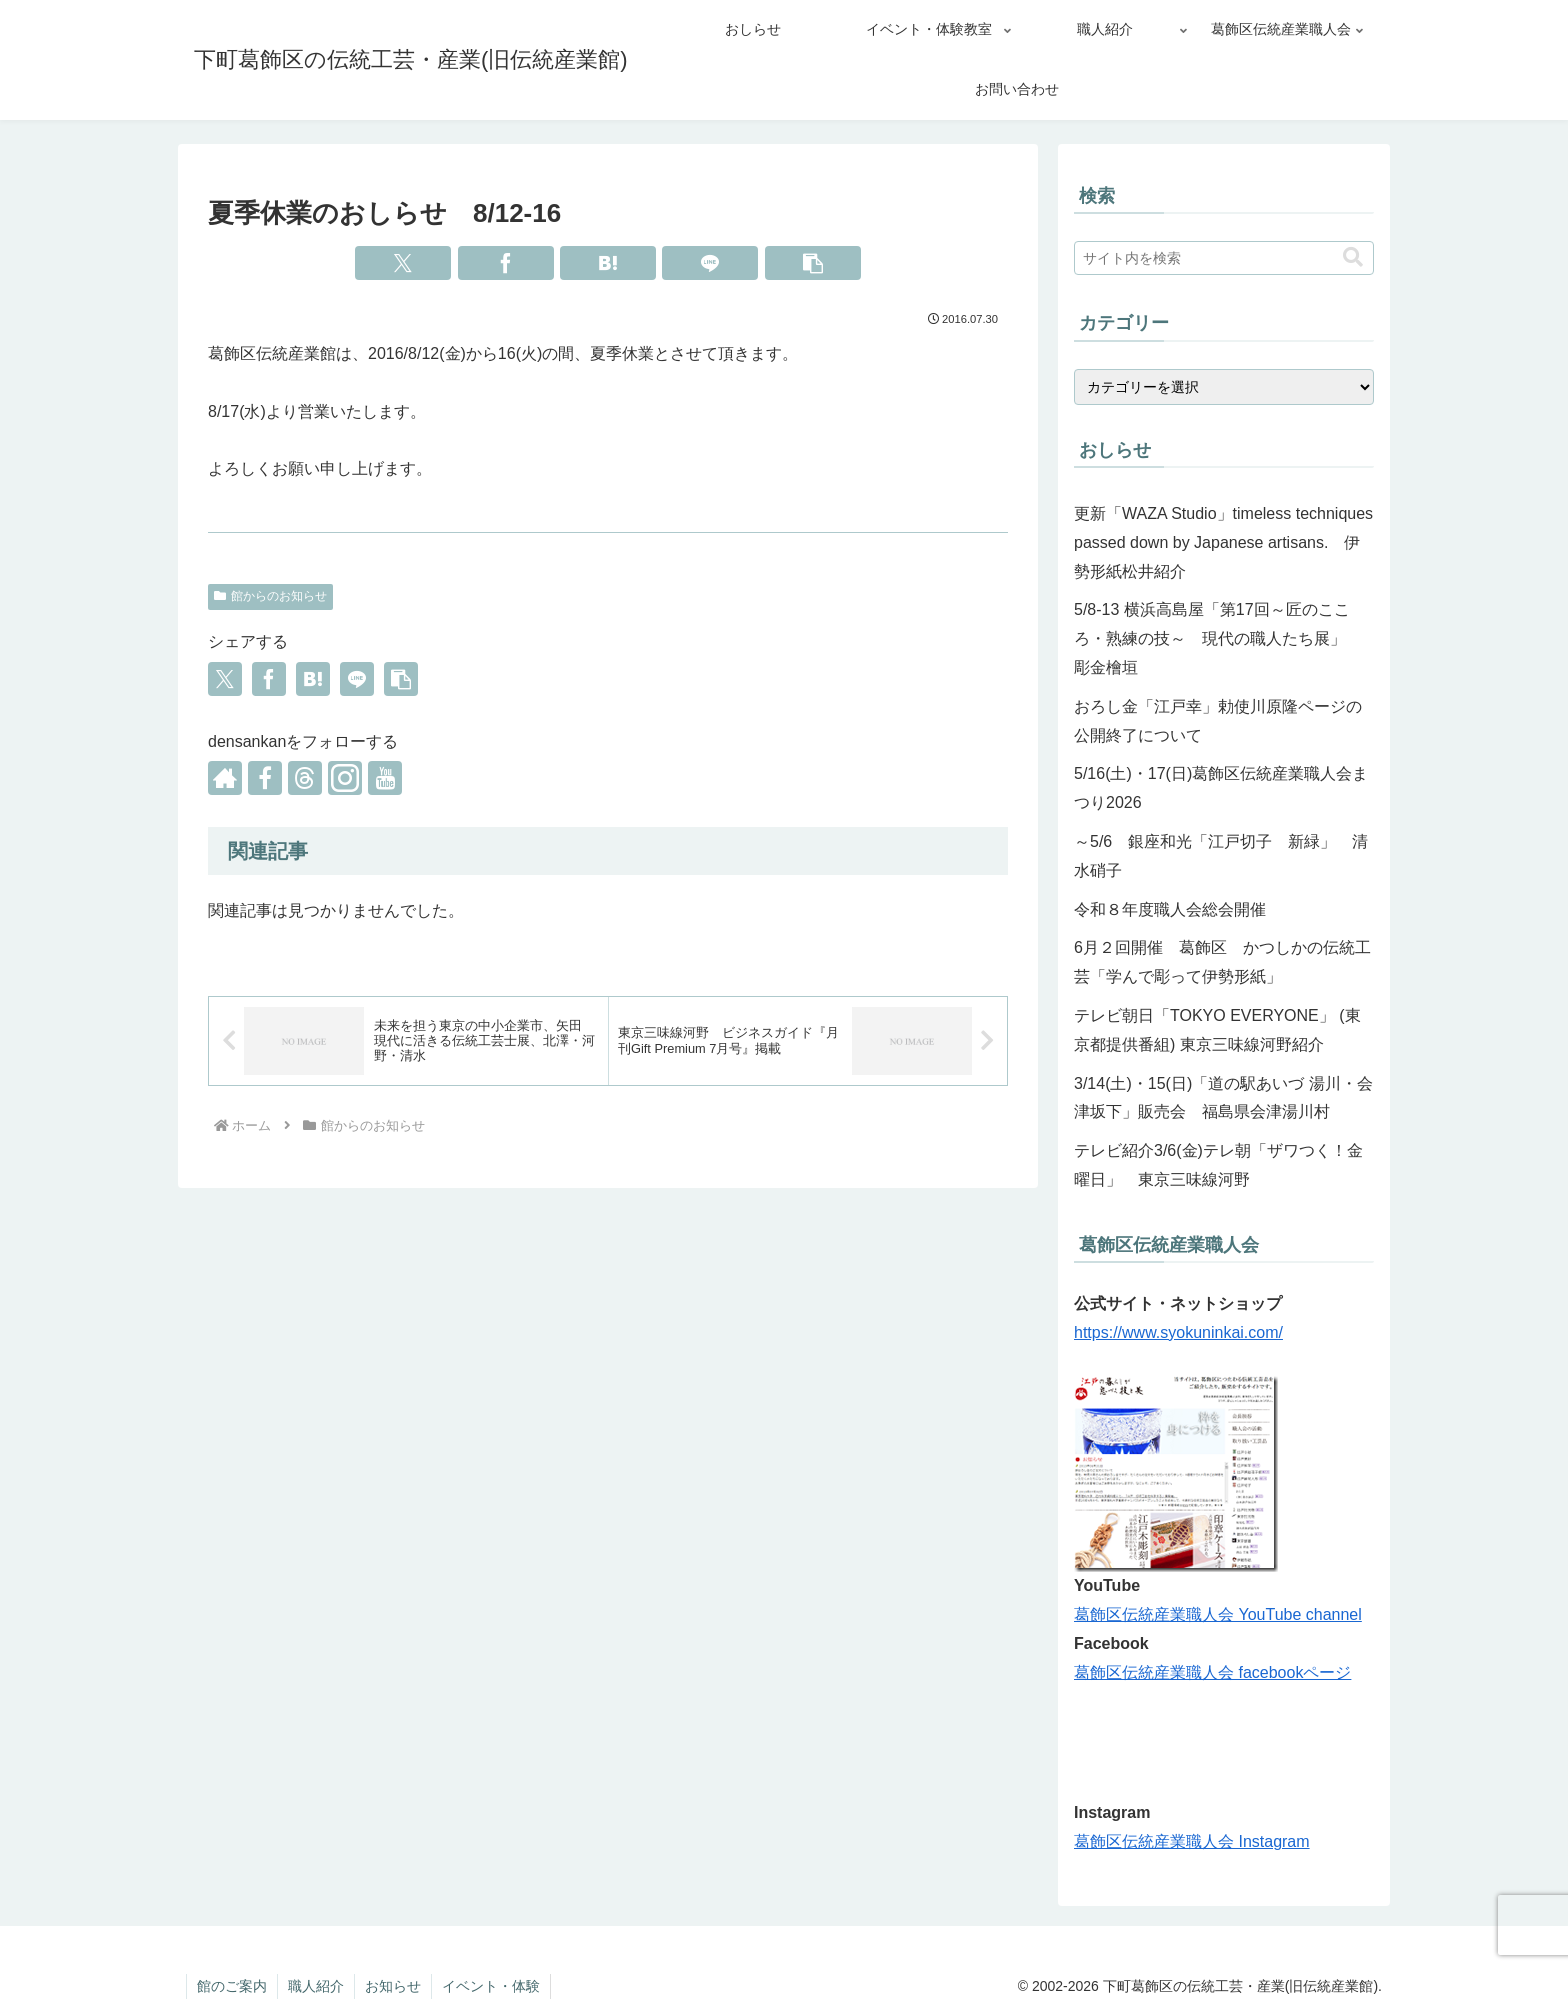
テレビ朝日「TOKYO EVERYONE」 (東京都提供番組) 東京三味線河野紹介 (1217, 1030)
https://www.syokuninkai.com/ (1178, 1332)
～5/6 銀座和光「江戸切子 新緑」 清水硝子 (1221, 856)
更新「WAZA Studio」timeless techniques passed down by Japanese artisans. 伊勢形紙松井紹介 (1223, 542)
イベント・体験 (491, 1986)
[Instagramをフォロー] (345, 778)
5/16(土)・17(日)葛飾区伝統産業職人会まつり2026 (1221, 788)
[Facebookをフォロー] (265, 778)
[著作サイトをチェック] (225, 778)
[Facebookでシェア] (506, 263)
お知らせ (393, 1986)
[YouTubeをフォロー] (385, 778)
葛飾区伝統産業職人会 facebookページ (1212, 1672)
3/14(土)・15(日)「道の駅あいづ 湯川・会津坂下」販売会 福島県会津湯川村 (1223, 1098)
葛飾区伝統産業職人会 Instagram (1192, 1841)
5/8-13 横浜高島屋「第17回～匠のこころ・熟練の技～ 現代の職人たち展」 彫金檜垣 (1218, 638)
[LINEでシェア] (710, 263)
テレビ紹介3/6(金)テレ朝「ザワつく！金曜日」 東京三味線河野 (1218, 1165)
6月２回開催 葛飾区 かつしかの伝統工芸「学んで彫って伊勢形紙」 (1222, 962)
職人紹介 (316, 1986)
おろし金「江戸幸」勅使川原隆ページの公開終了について (1218, 721)
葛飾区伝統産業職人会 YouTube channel (1218, 1614)
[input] (1224, 258)
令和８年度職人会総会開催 (1170, 909)
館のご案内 (232, 1986)
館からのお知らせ (270, 596)
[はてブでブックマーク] (608, 263)
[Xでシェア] (403, 263)
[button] (813, 263)
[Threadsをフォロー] (305, 778)
